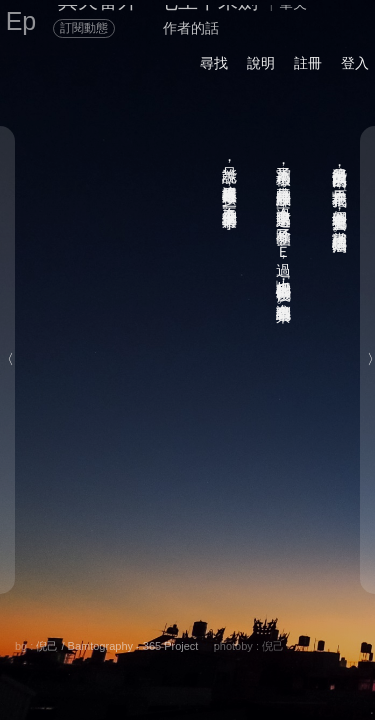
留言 (210, 644)
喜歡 (261, 644)
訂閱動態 (84, 28)
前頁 (294, 666)
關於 (39, 644)
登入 (355, 63)
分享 (87, 644)
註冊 (308, 63)
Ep (21, 21)
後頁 (254, 666)
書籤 (197, 667)
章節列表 (127, 666)
